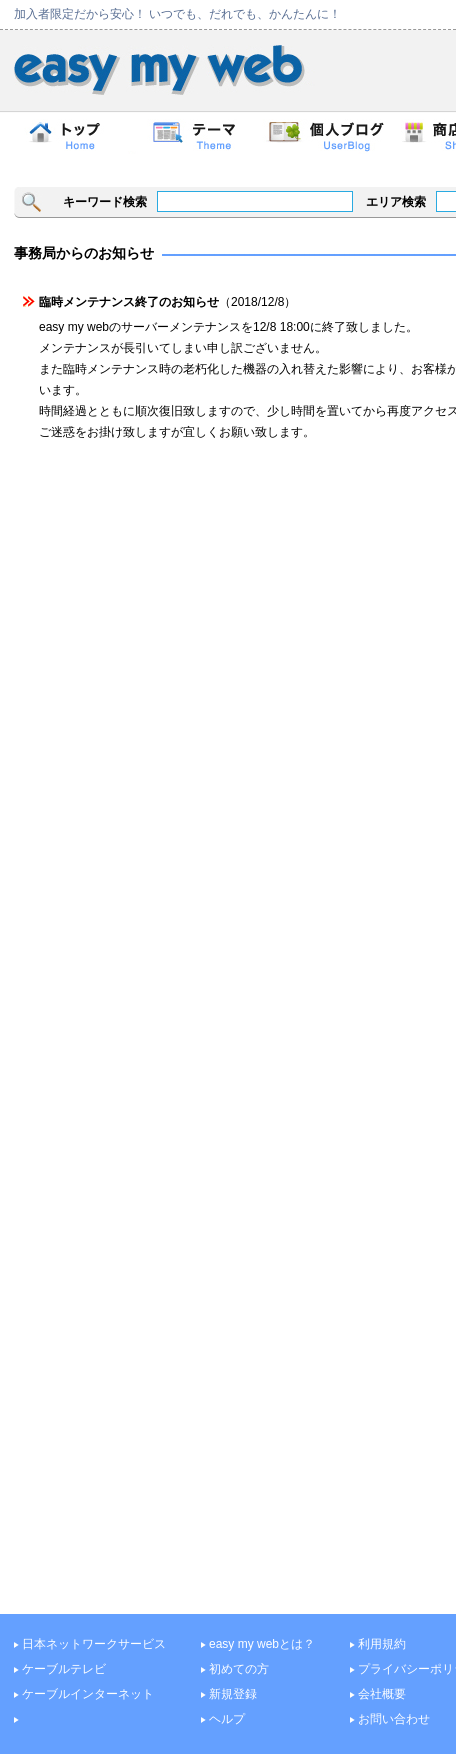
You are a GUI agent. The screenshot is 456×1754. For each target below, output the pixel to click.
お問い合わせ (394, 1719)
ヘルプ (227, 1719)
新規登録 (233, 1694)
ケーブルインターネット (88, 1694)
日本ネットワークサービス (94, 1644)
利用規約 (382, 1644)
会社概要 (382, 1694)
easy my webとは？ (262, 1644)
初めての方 (239, 1669)
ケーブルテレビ (64, 1669)
